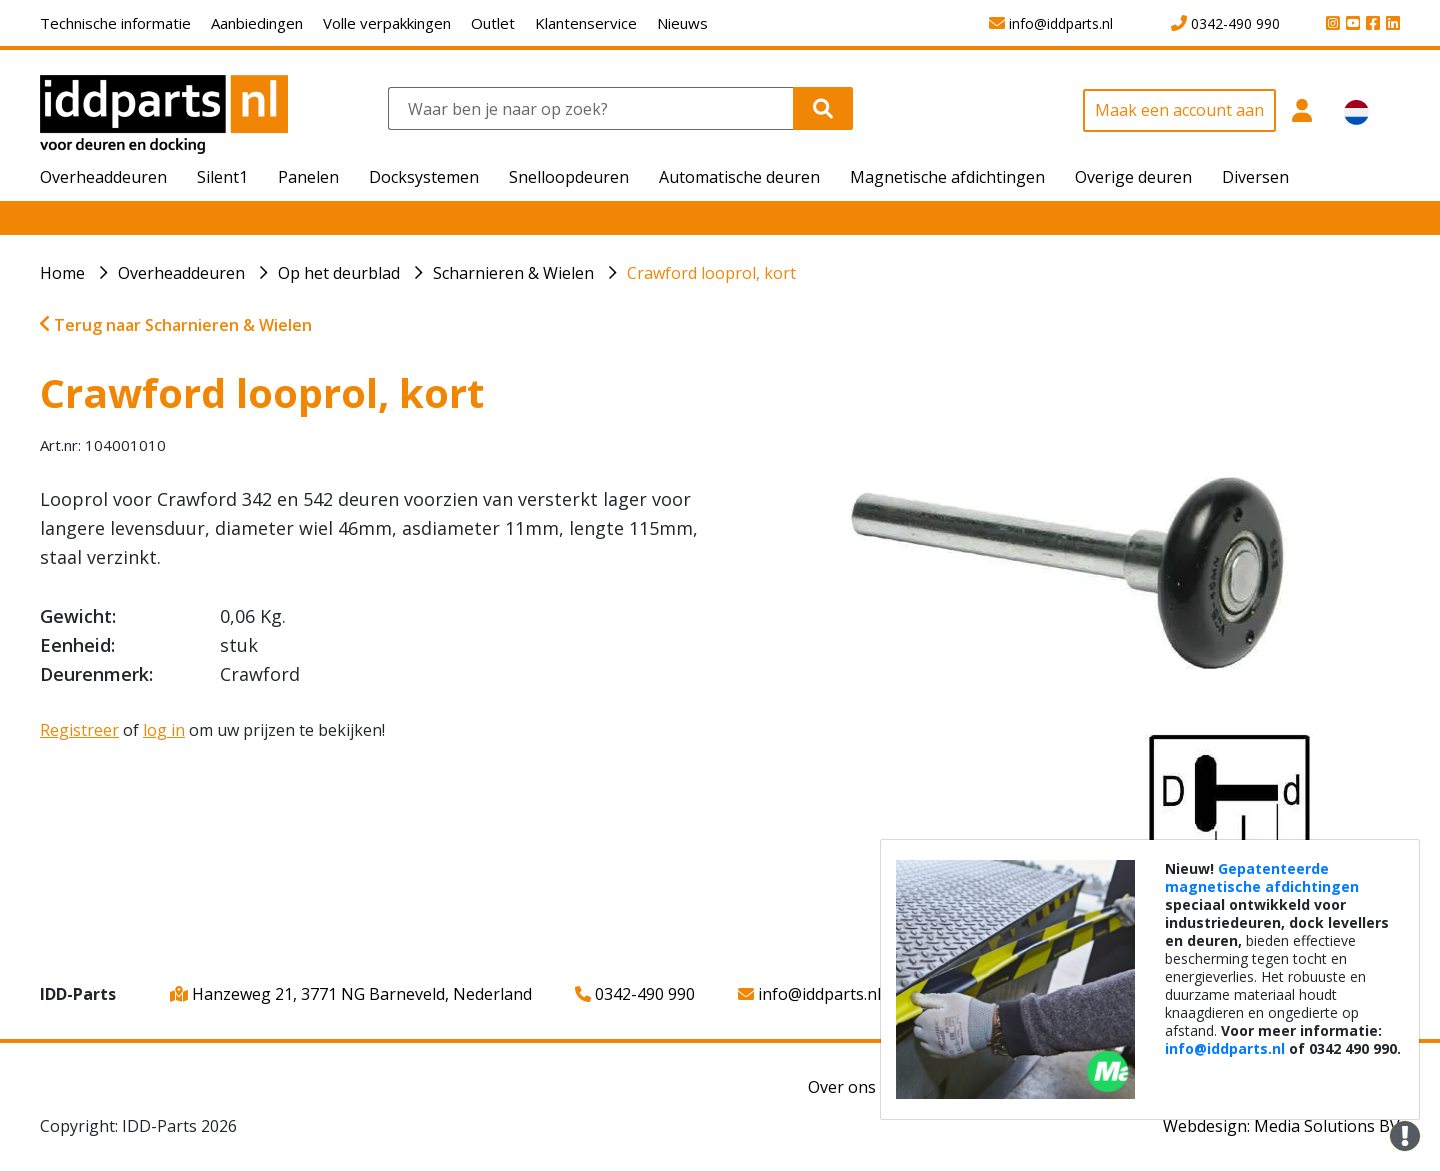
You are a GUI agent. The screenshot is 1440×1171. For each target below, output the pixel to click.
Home (62, 273)
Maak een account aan (1179, 110)
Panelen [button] (308, 177)
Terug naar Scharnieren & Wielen (176, 325)
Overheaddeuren (181, 273)
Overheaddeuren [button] (103, 177)
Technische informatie (115, 23)
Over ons (842, 1087)
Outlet (493, 23)
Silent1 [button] (222, 177)
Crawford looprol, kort (711, 273)
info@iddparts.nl (809, 994)
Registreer (79, 730)
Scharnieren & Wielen (513, 273)
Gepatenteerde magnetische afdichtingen (1262, 877)
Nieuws (682, 23)
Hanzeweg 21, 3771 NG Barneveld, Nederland (351, 994)
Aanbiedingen (257, 23)
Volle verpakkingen (387, 23)
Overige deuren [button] (1133, 177)
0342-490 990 (635, 994)
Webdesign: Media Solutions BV (1281, 1126)
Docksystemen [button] (424, 177)
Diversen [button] (1255, 177)
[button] (1302, 121)
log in (164, 730)
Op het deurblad (339, 273)
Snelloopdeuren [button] (569, 177)
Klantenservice (586, 23)
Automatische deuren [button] (739, 177)
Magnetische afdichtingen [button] (947, 177)
